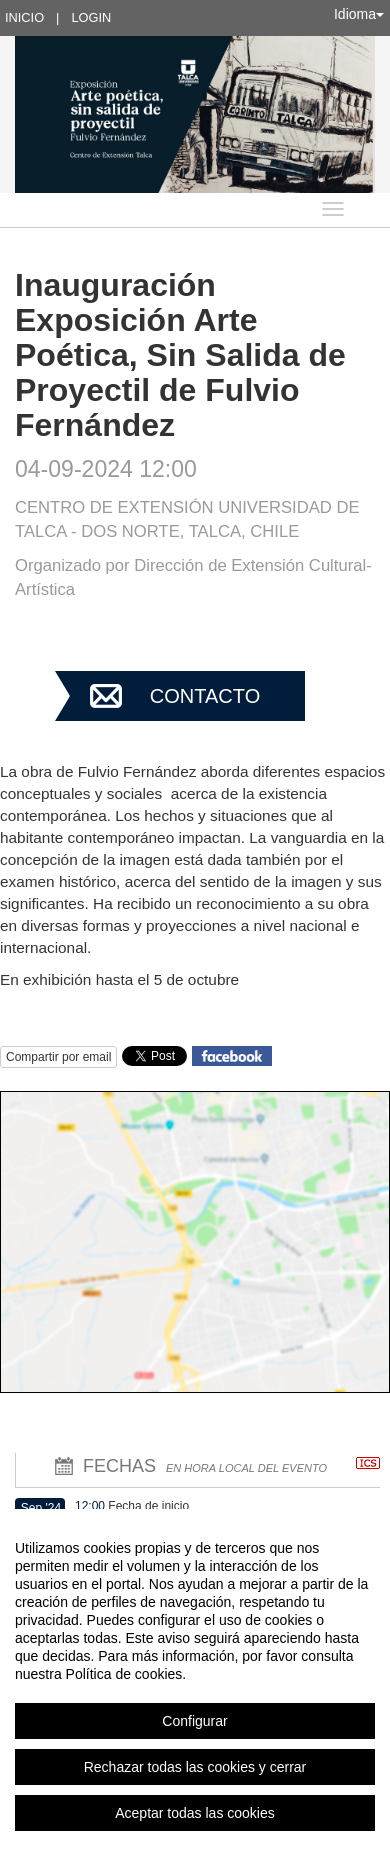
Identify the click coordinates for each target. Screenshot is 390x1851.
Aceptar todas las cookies (195, 1813)
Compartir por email (58, 1057)
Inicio (24, 17)
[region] (195, 1680)
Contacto (205, 696)
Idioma (359, 14)
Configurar (194, 1721)
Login (91, 17)
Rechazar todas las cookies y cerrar (195, 1767)
